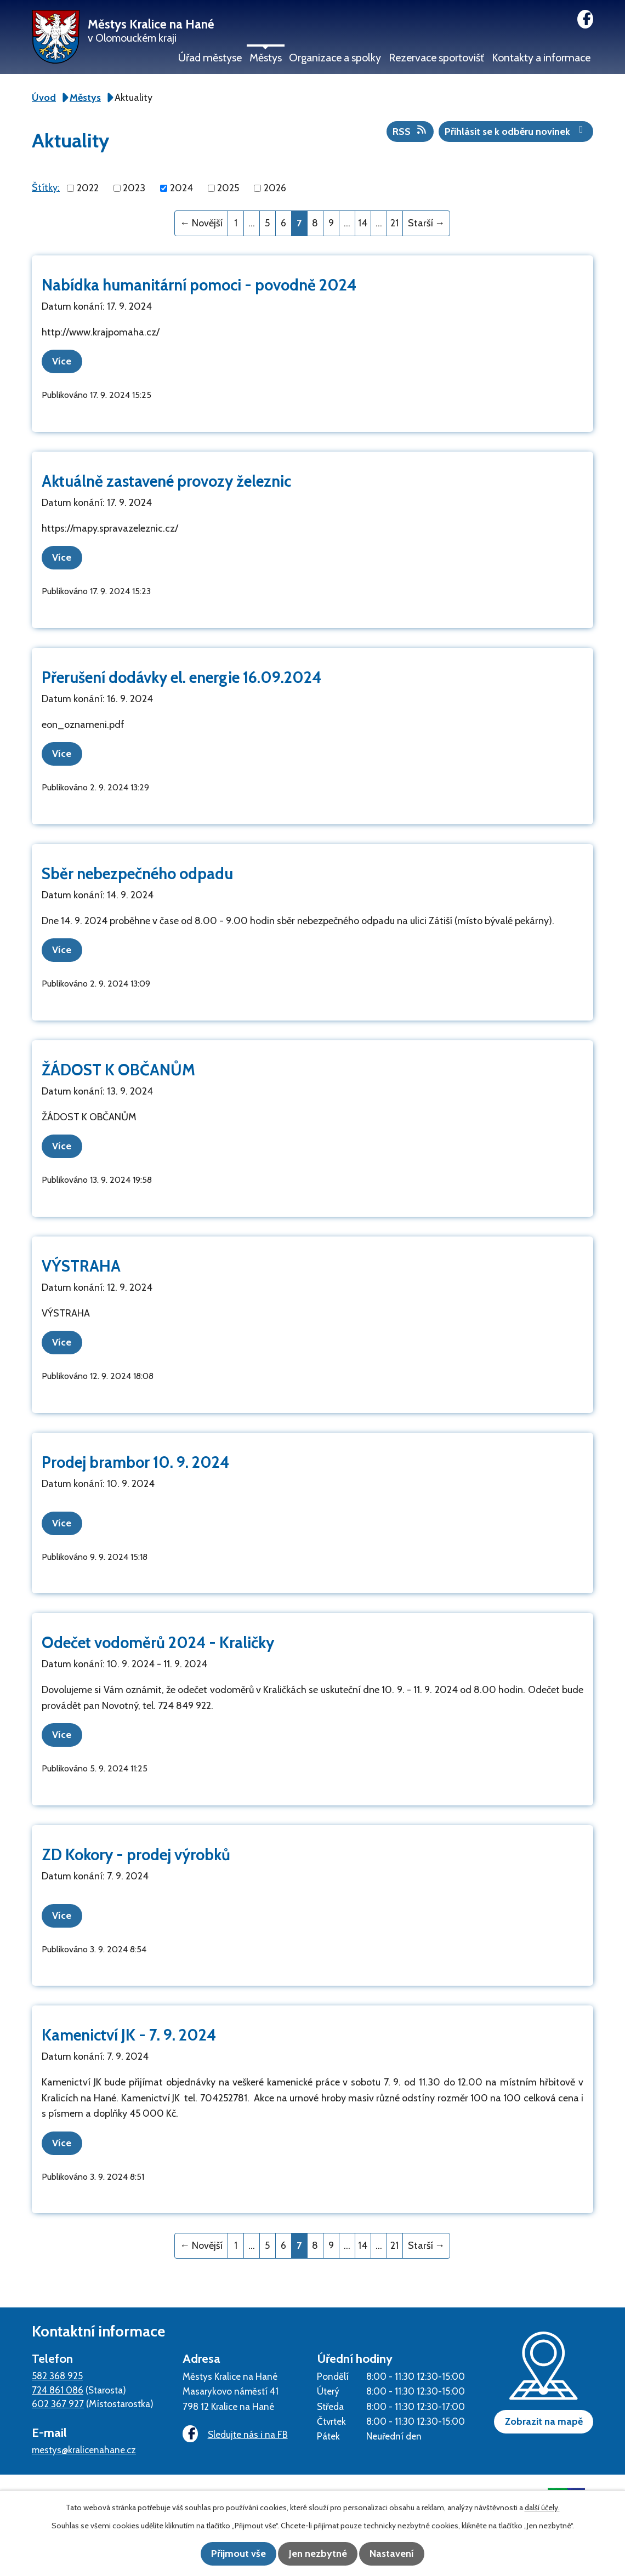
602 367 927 (58, 2395)
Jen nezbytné (318, 2554)
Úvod (44, 98)
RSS (410, 131)
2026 (275, 188)
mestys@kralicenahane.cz (84, 2441)
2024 (181, 188)
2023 (134, 188)
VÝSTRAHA (81, 1261)
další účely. (542, 2509)
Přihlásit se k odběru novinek (516, 131)
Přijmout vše (230, 2554)
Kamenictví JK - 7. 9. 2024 (129, 2027)
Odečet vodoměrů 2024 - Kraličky (158, 1636)
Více (66, 361)
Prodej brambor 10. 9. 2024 (135, 1456)
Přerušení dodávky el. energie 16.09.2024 (181, 675)
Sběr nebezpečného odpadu (137, 870)
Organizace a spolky (335, 57)
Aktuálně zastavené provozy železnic (166, 479)
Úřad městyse (210, 57)
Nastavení (400, 2554)
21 (394, 223)
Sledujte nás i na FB (232, 2426)
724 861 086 (57, 2381)
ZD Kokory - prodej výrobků (136, 1847)
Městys (265, 57)
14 (362, 223)
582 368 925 (57, 2367)
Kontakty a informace (541, 57)
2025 (228, 188)
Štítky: (46, 187)
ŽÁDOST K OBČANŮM (118, 1065)
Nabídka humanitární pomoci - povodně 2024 (199, 284)
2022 (88, 188)
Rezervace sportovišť (436, 57)
